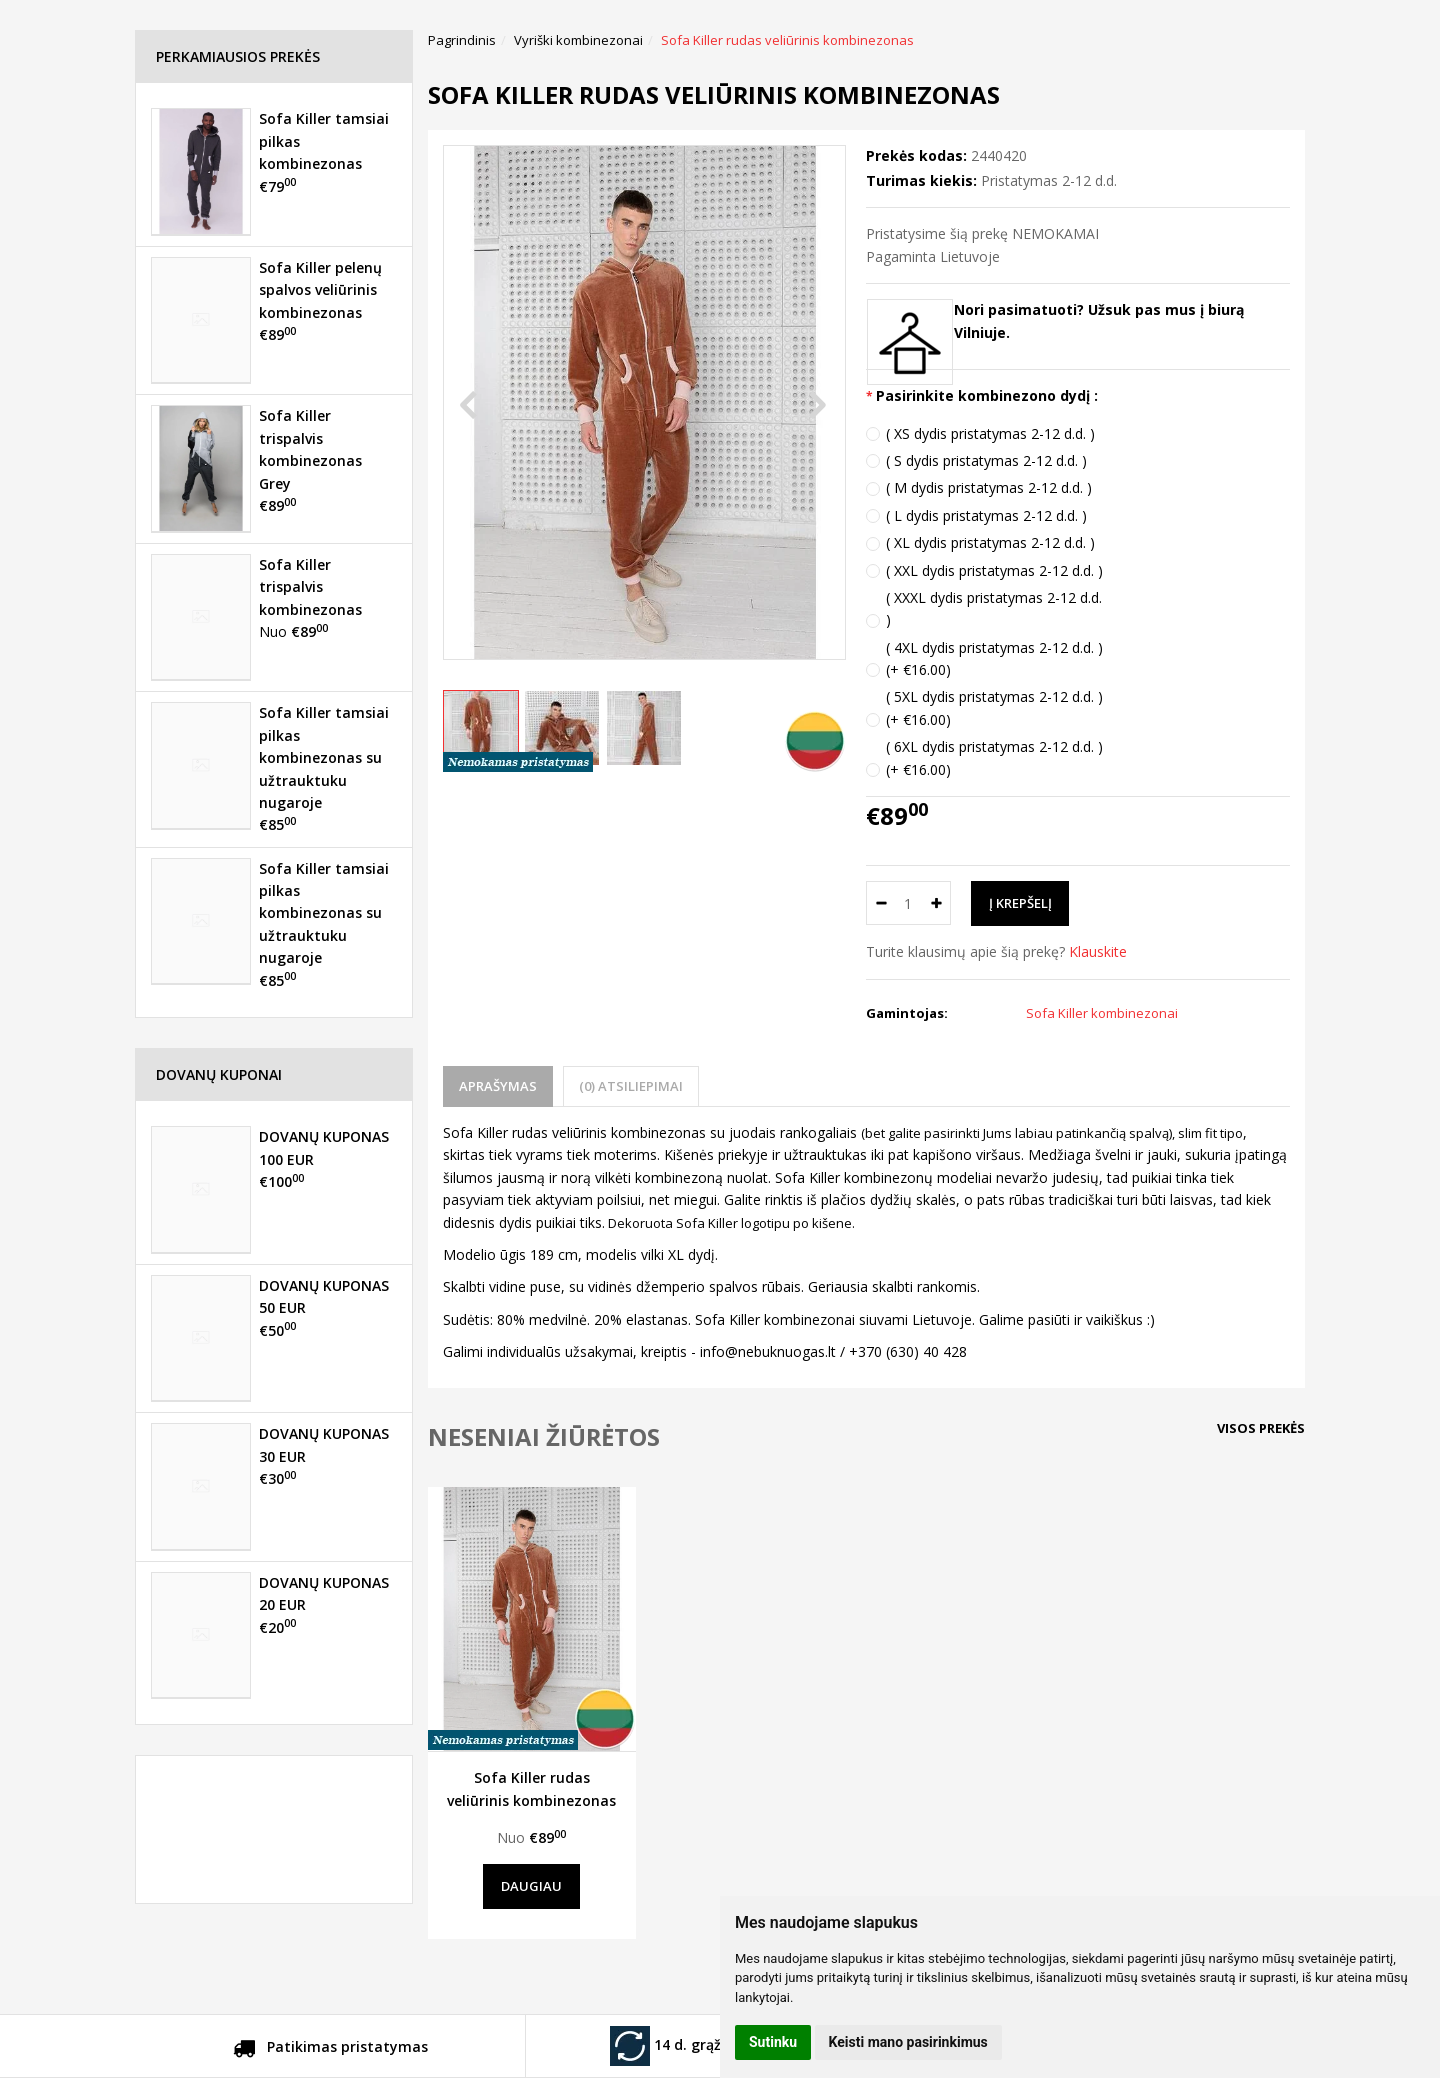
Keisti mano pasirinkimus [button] (908, 2042)
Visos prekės (1261, 1428)
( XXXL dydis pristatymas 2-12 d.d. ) (994, 608)
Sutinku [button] (773, 2042)
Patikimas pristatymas (330, 2050)
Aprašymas (498, 1086)
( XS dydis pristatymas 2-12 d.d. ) (990, 433)
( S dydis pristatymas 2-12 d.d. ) (986, 460)
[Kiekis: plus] (936, 903)
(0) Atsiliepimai (631, 1086)
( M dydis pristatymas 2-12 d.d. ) (989, 487)
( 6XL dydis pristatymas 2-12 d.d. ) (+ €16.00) (994, 757)
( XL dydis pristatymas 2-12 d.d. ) (990, 542)
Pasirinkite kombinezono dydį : (987, 395)
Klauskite (1098, 951)
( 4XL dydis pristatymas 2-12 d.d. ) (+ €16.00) (994, 658)
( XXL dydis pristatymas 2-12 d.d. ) (994, 570)
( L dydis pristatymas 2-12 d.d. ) (986, 515)
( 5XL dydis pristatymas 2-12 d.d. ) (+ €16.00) (994, 707)
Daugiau (531, 1886)
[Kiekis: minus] (880, 903)
